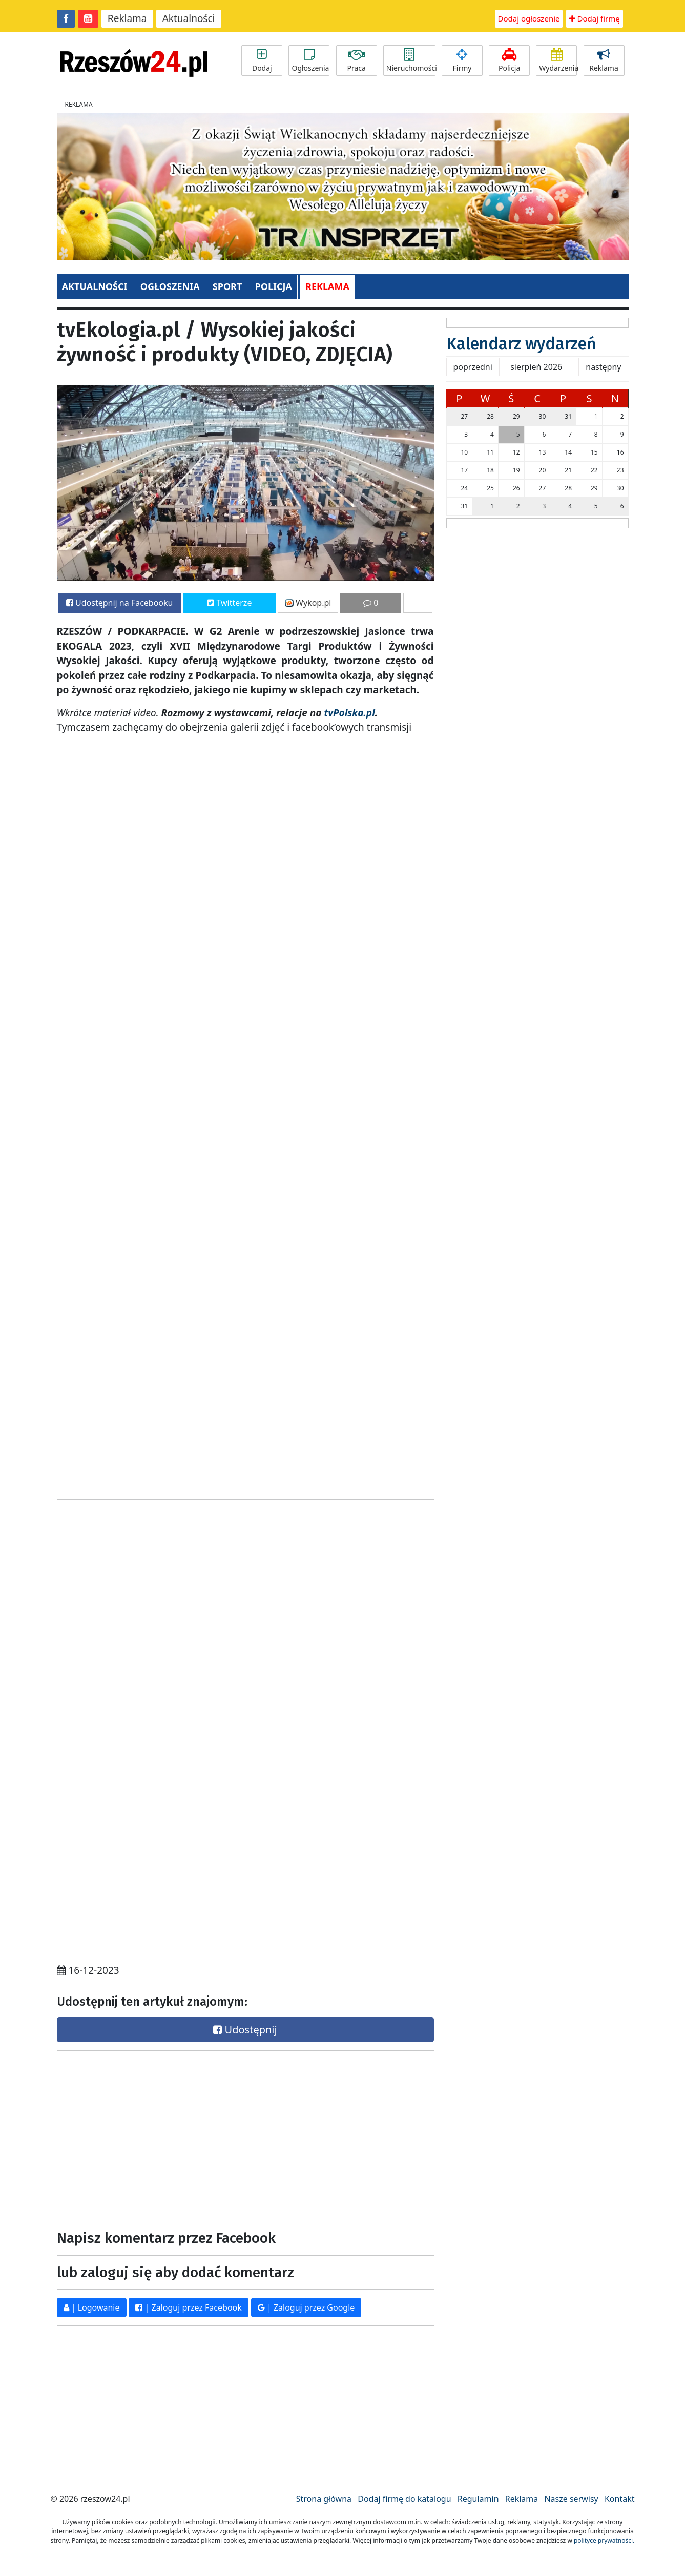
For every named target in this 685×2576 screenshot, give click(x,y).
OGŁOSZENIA (170, 286)
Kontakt (620, 2498)
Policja (509, 60)
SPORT (227, 286)
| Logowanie (92, 2307)
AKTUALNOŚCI (95, 286)
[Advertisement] (148, 2133)
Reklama (127, 18)
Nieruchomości (410, 60)
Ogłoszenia (310, 60)
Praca (356, 60)
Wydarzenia (558, 60)
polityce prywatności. (604, 2540)
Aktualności (188, 18)
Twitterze (229, 602)
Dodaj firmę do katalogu (404, 2498)
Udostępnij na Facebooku (119, 602)
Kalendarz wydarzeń (521, 344)
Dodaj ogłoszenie (529, 18)
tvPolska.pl (348, 712)
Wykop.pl (308, 602)
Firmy (462, 60)
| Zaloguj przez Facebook (188, 2307)
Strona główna (323, 2498)
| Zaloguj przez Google (306, 2307)
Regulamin (478, 2498)
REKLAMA (327, 286)
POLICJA (273, 286)
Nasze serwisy (571, 2498)
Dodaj (261, 60)
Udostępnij (245, 2029)
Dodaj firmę (594, 18)
